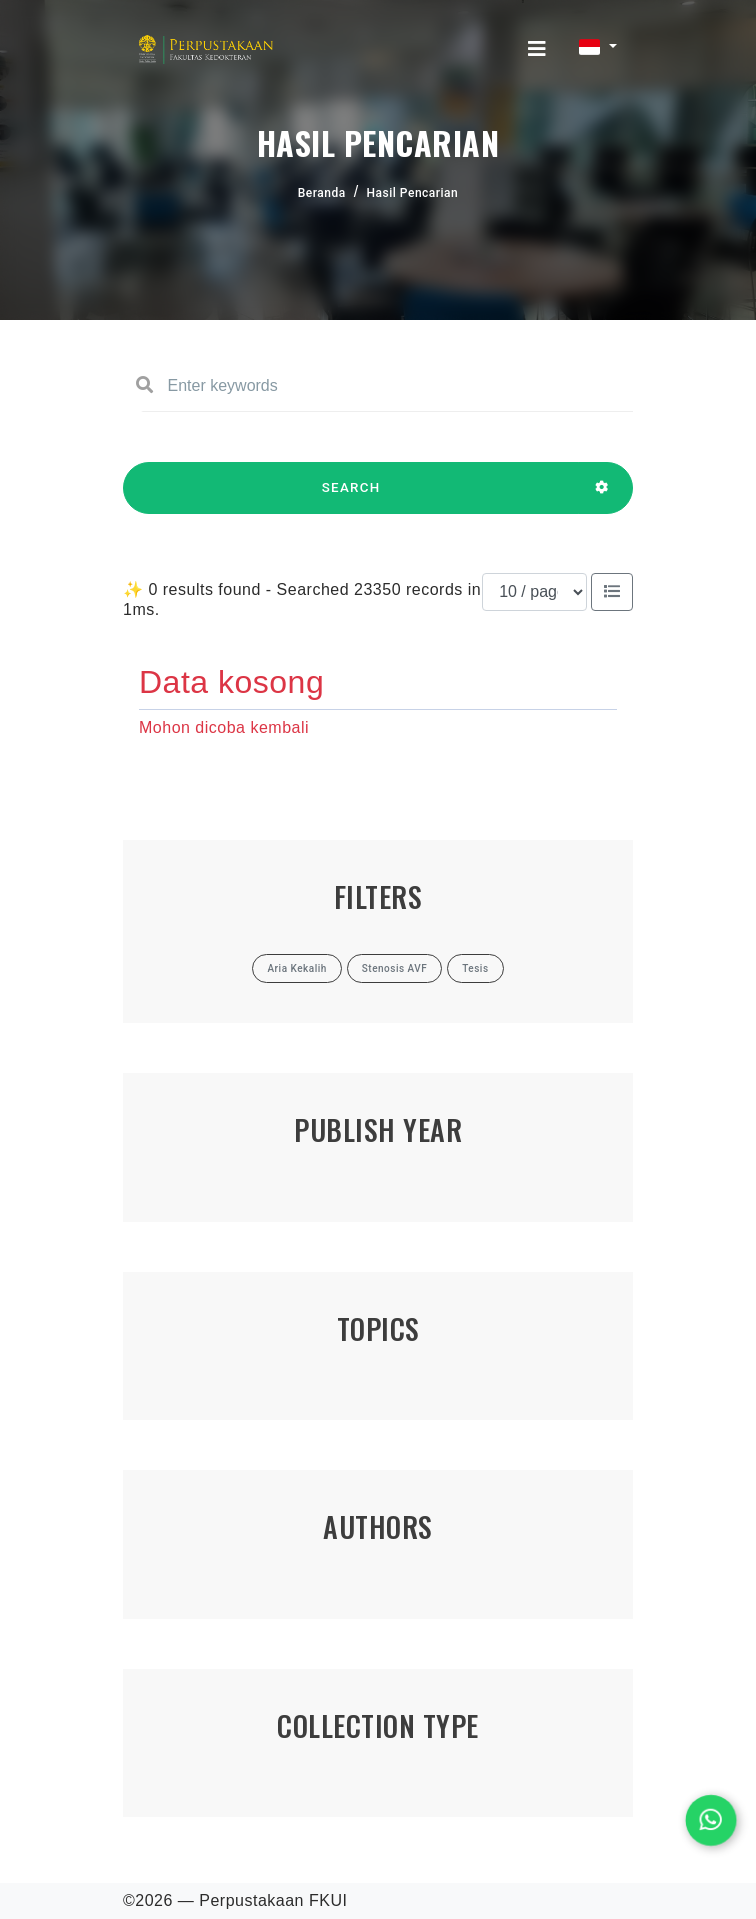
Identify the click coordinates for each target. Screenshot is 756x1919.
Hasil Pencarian (413, 193)
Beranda (322, 193)
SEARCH (351, 497)
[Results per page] (534, 592)
